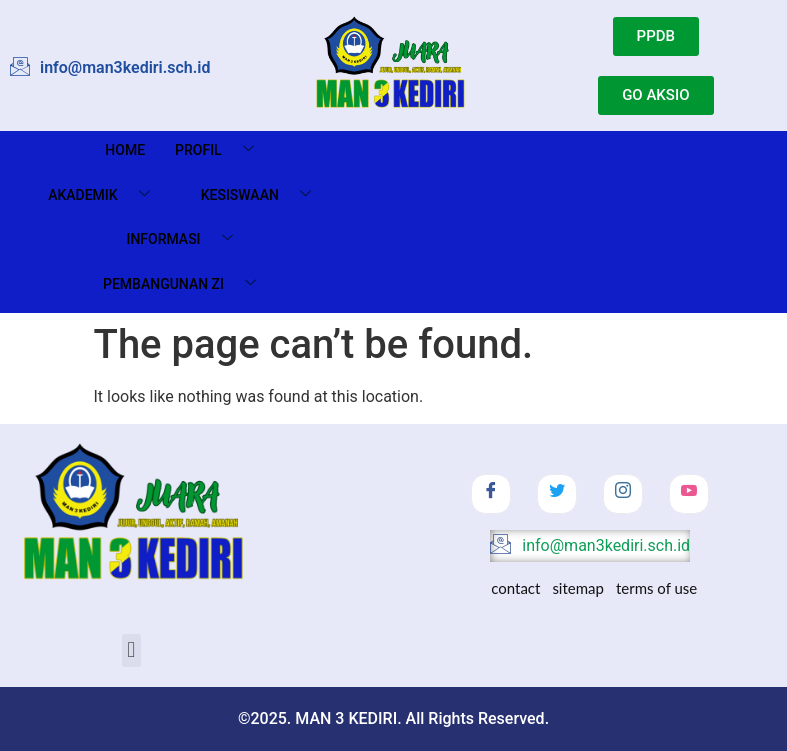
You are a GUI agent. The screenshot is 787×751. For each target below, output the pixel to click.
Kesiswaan (263, 195)
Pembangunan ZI (187, 284)
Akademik (106, 195)
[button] (131, 650)
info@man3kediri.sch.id (590, 546)
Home (125, 150)
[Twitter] (557, 494)
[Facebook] (491, 494)
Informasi (186, 239)
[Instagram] (623, 494)
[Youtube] (689, 494)
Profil (222, 150)
